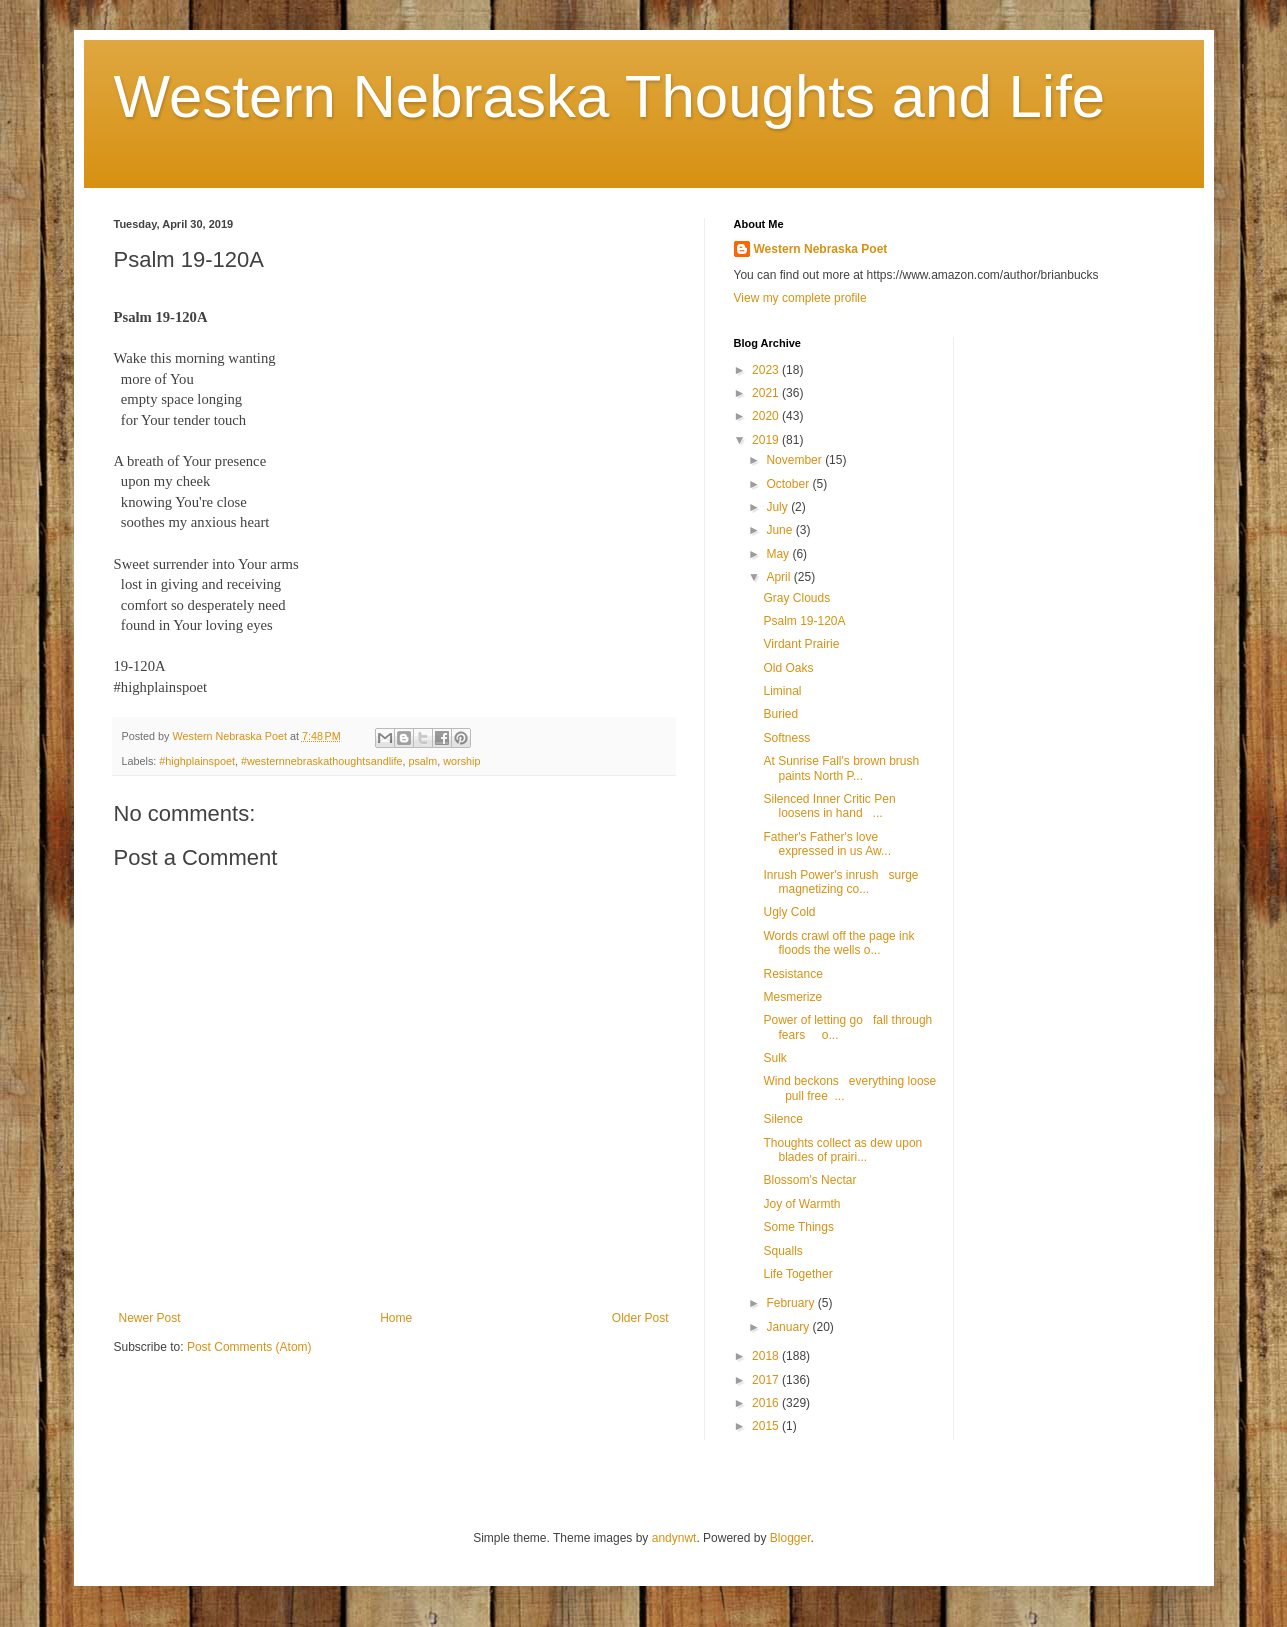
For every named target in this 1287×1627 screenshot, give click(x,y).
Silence (782, 1119)
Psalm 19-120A (804, 621)
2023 (767, 370)
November (795, 460)
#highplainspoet (197, 761)
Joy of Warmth (801, 1204)
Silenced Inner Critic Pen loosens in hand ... (829, 806)
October (789, 484)
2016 (767, 1403)
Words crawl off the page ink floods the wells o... (838, 943)
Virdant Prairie (801, 644)
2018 (767, 1356)
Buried (780, 714)
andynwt (674, 1538)
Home (396, 1318)
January (789, 1327)
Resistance (792, 974)
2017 (767, 1380)
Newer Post (150, 1318)
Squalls (782, 1251)
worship (461, 761)
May (779, 554)
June (780, 530)
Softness (786, 738)
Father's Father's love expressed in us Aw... (827, 844)
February (791, 1303)
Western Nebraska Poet (821, 249)
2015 (767, 1426)
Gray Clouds (796, 598)
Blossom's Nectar (809, 1180)
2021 (767, 393)
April (779, 577)
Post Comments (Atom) (249, 1347)
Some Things (798, 1227)
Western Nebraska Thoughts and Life (610, 96)
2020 (767, 416)
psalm (422, 761)
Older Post (640, 1318)
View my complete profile (800, 298)
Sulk (774, 1058)
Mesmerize (792, 997)
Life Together (797, 1274)
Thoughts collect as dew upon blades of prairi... (845, 1150)
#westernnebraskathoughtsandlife (321, 761)
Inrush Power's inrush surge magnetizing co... (840, 882)
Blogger (790, 1538)
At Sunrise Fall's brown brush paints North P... (841, 768)
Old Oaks (788, 668)
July (778, 507)
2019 (767, 440)
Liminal (782, 691)
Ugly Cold (789, 912)
